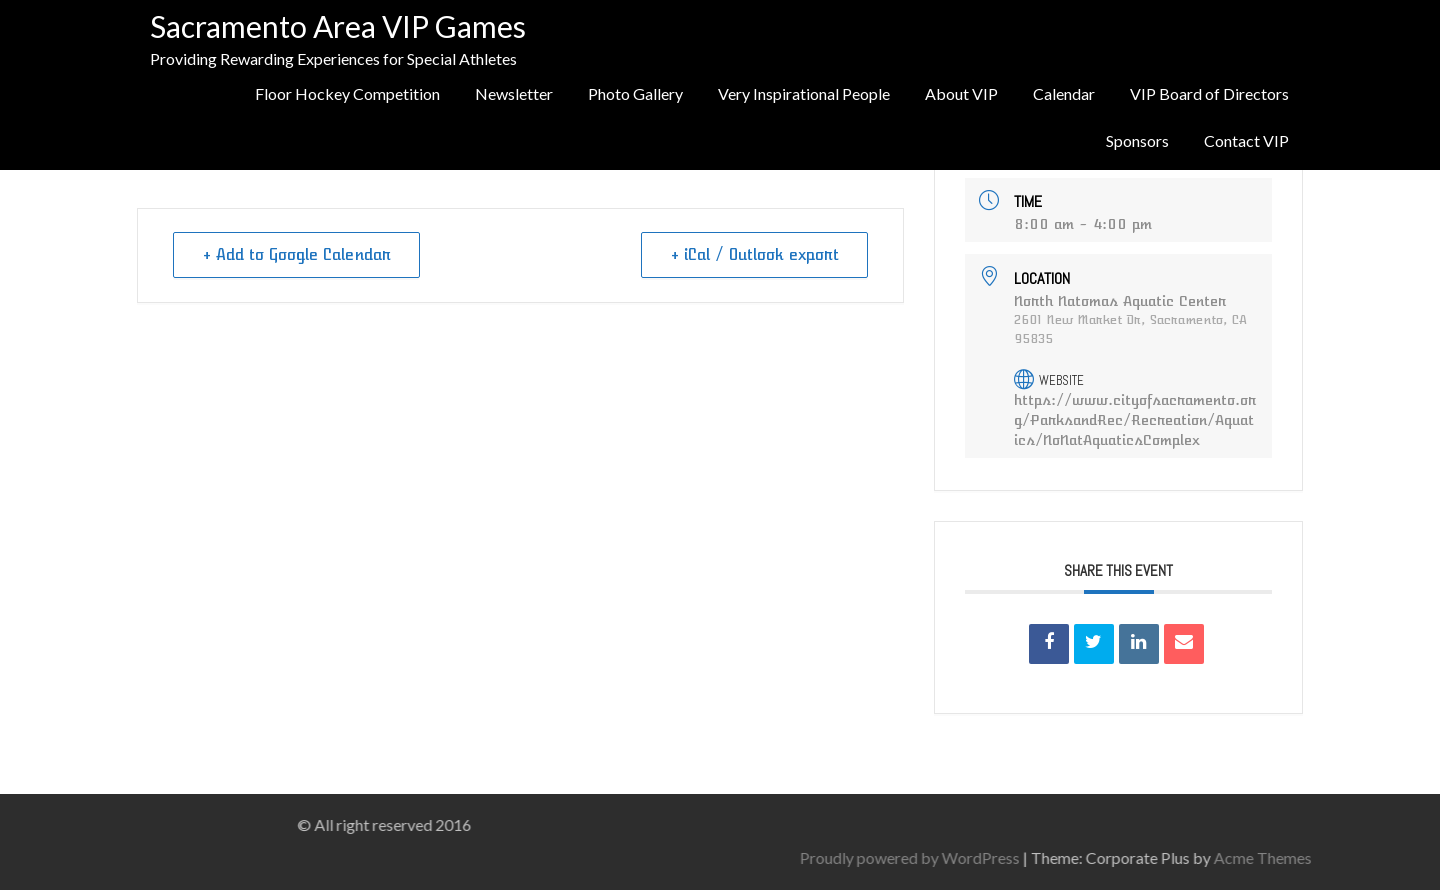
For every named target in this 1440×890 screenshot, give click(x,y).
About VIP (961, 93)
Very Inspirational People (804, 93)
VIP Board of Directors (1209, 93)
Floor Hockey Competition (347, 93)
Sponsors (1137, 140)
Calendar (1064, 93)
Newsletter (514, 93)
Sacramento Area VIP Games (338, 26)
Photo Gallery (635, 93)
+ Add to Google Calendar (296, 255)
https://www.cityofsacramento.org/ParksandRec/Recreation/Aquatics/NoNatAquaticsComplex (1135, 420)
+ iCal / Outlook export (754, 255)
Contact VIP (1246, 140)
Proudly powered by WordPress (1092, 857)
